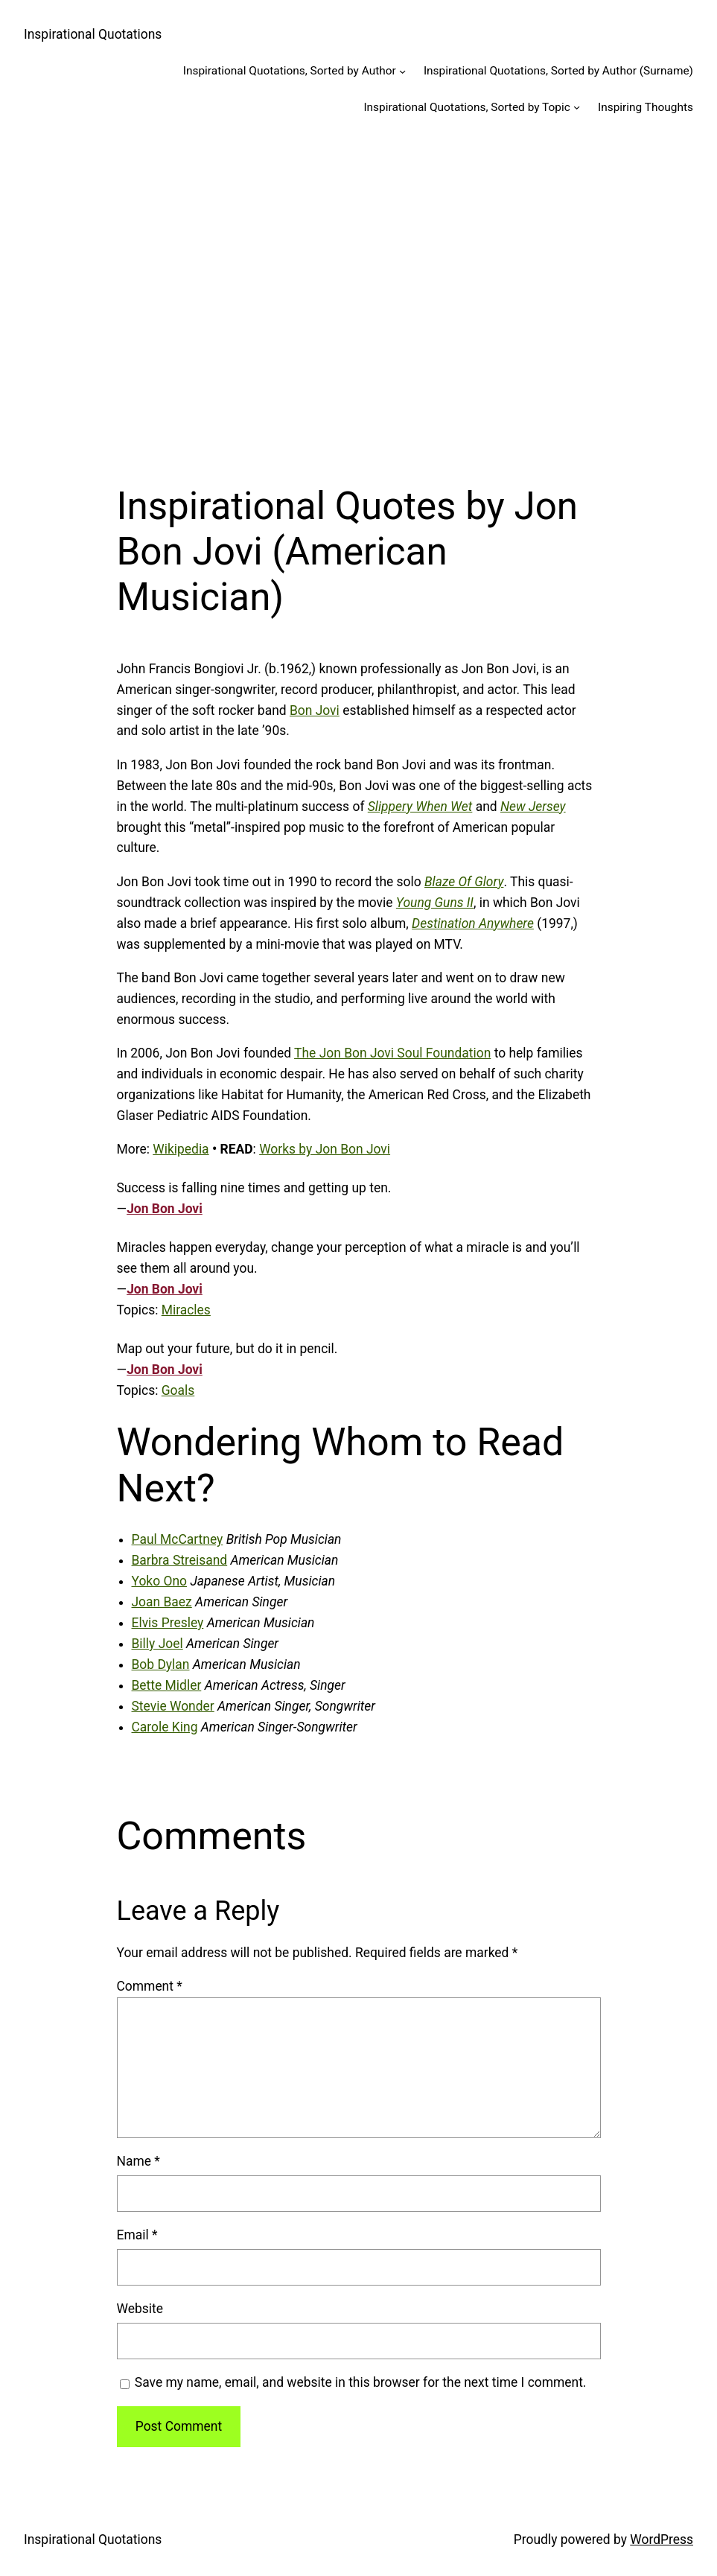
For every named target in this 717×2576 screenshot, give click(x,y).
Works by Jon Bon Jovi (324, 1149)
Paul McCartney (177, 1539)
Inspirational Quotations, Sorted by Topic (466, 107)
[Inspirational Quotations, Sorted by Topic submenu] (576, 107)
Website (140, 2308)
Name (138, 2161)
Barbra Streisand (180, 1560)
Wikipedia (180, 1149)
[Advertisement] (358, 292)
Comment (149, 1986)
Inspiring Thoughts (645, 107)
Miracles (186, 1310)
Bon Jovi (315, 710)
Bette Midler (167, 1685)
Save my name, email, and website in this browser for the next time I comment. (361, 2382)
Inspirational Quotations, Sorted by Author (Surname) (558, 70)
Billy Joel (157, 1643)
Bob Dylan (161, 1664)
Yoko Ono (160, 1581)
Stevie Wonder (173, 1706)
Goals (178, 1390)
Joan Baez (162, 1601)
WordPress (661, 2539)
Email (137, 2234)
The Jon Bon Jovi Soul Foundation (392, 1053)
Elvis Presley (168, 1622)
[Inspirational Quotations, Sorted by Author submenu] (402, 71)
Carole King (165, 1727)
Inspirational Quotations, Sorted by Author (289, 70)
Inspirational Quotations (93, 34)
